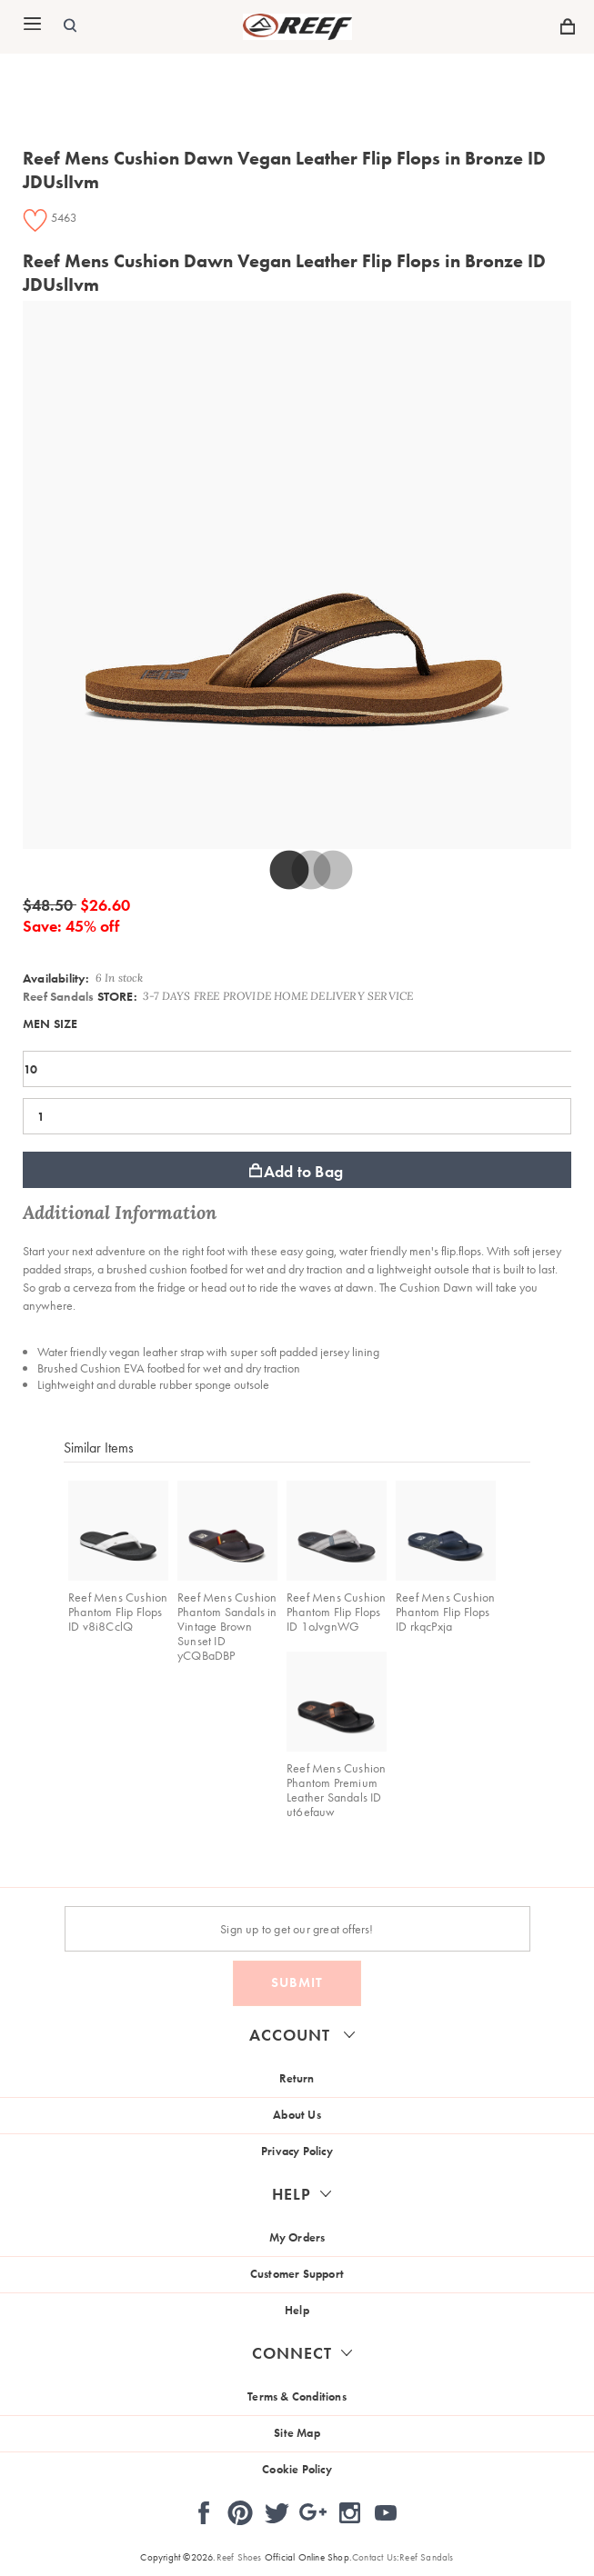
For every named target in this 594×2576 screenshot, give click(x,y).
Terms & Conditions (297, 2396)
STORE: (80, 996)
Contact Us (374, 2557)
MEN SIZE (50, 1023)
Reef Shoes (239, 2557)
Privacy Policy (297, 2151)
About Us (297, 2114)
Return (296, 2078)
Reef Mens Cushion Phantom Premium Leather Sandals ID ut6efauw (336, 1790)
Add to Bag (296, 1171)
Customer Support (297, 2273)
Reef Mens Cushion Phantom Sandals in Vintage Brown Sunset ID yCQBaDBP (227, 1626)
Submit (297, 1982)
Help (297, 2310)
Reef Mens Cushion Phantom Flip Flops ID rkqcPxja (445, 1611)
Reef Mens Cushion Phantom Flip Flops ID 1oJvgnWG (336, 1611)
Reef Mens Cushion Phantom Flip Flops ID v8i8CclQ (117, 1611)
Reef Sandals (58, 996)
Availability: (56, 978)
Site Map (297, 2433)
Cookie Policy (297, 2469)
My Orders (297, 2237)
